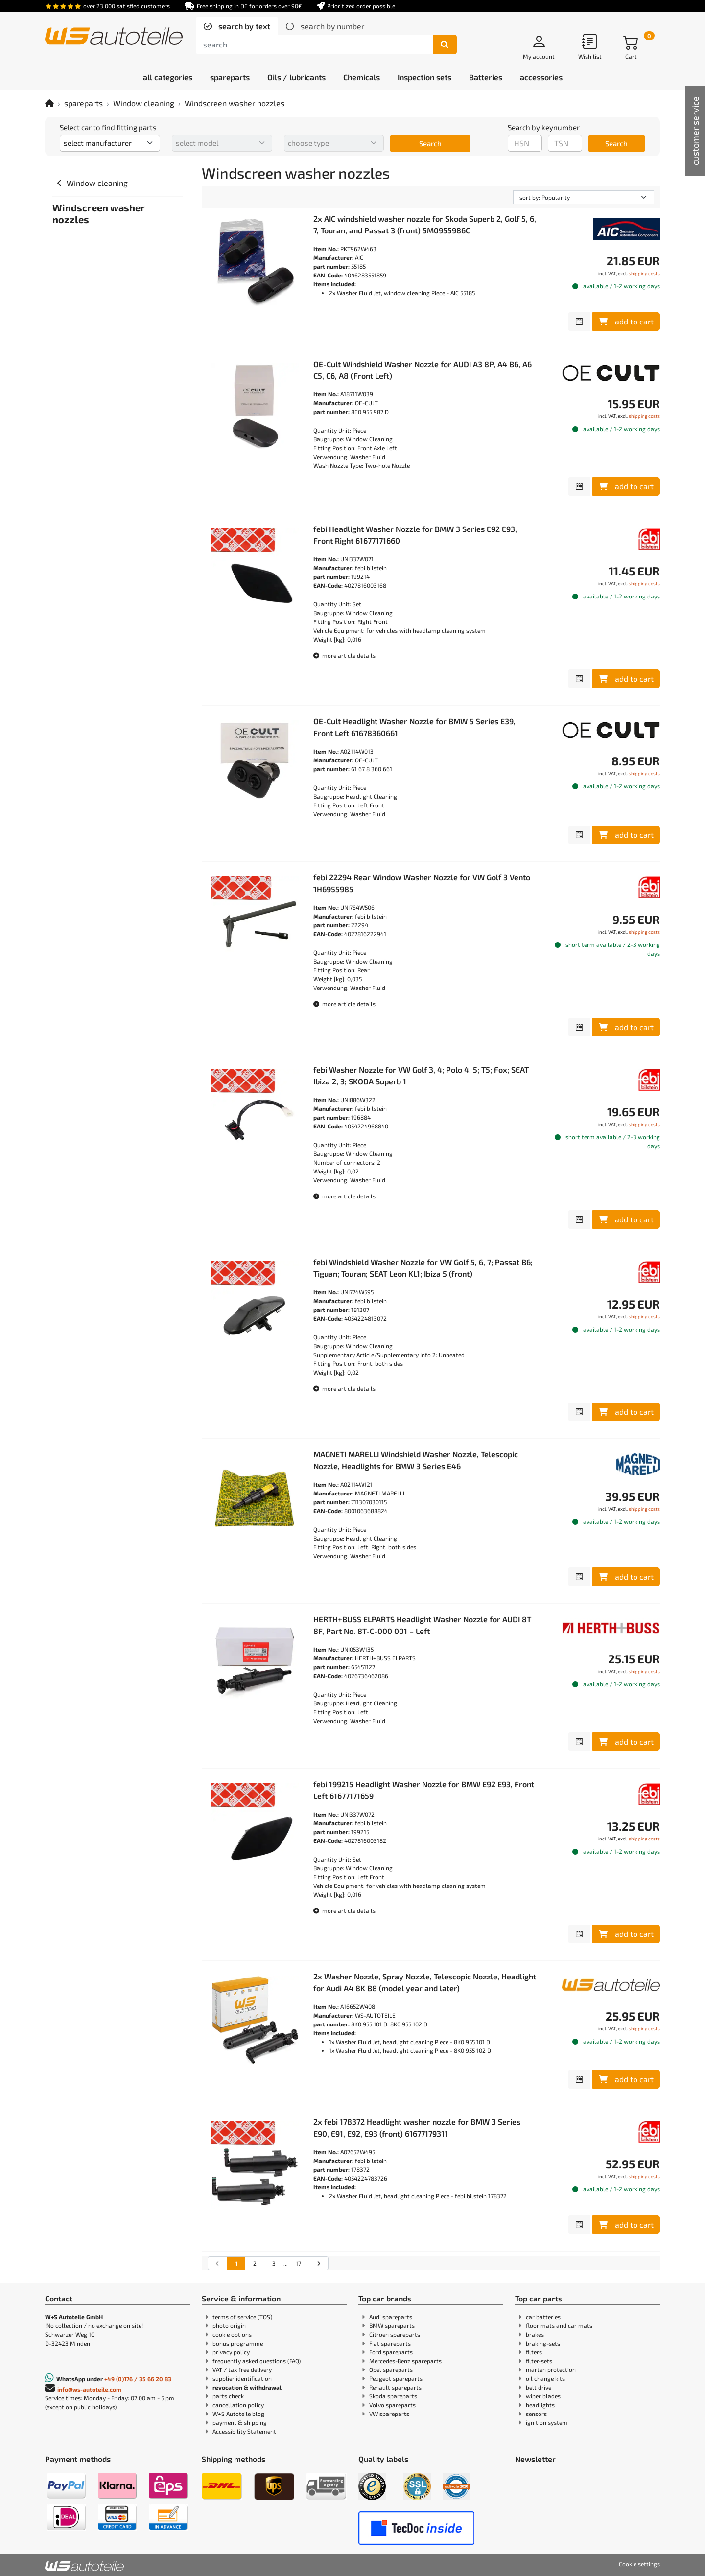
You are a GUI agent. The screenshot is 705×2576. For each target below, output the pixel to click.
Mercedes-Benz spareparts (405, 2360)
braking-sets (543, 2343)
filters (534, 2351)
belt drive (538, 2387)
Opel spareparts (391, 2369)
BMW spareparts (392, 2325)
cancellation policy (238, 2404)
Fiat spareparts (390, 2343)
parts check (228, 2395)
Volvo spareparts (392, 2404)
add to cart (626, 321)
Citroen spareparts (394, 2334)
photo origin (229, 2325)
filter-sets (539, 2360)
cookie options (232, 2334)
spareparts (83, 103)
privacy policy (231, 2351)
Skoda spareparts (393, 2395)
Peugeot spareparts (396, 2378)
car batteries (543, 2316)
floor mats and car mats (559, 2325)
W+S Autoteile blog (238, 2413)
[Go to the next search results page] (318, 2263)
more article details (344, 655)
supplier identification (242, 2378)
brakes (535, 2334)
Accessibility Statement (244, 2431)
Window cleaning (143, 103)
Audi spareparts (390, 2316)
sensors (536, 2413)
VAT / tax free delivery (242, 2369)
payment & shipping (239, 2422)
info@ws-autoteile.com (89, 2389)
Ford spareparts (391, 2351)
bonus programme (237, 2343)
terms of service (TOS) (242, 2316)
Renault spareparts (395, 2387)
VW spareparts (389, 2413)
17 (298, 2263)
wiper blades (543, 2395)
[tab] (237, 26)
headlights (540, 2404)
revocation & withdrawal (247, 2387)
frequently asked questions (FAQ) (256, 2360)
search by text (243, 26)
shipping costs (644, 273)
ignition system (546, 2422)
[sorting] (583, 197)
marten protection (551, 2369)
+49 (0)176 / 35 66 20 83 (137, 2378)
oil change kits (545, 2378)
